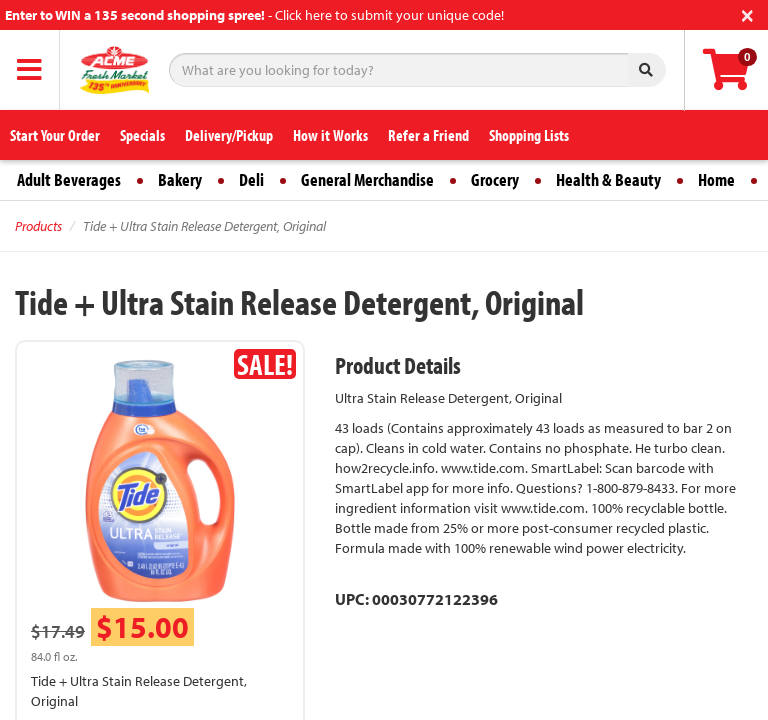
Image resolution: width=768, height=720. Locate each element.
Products (38, 226)
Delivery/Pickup (229, 135)
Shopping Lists (529, 135)
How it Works (330, 135)
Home (716, 179)
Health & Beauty (608, 179)
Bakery (180, 179)
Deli (251, 179)
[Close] (747, 13)
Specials (142, 135)
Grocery (495, 179)
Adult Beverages (69, 179)
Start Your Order (55, 135)
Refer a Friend (428, 135)
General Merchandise (367, 179)
